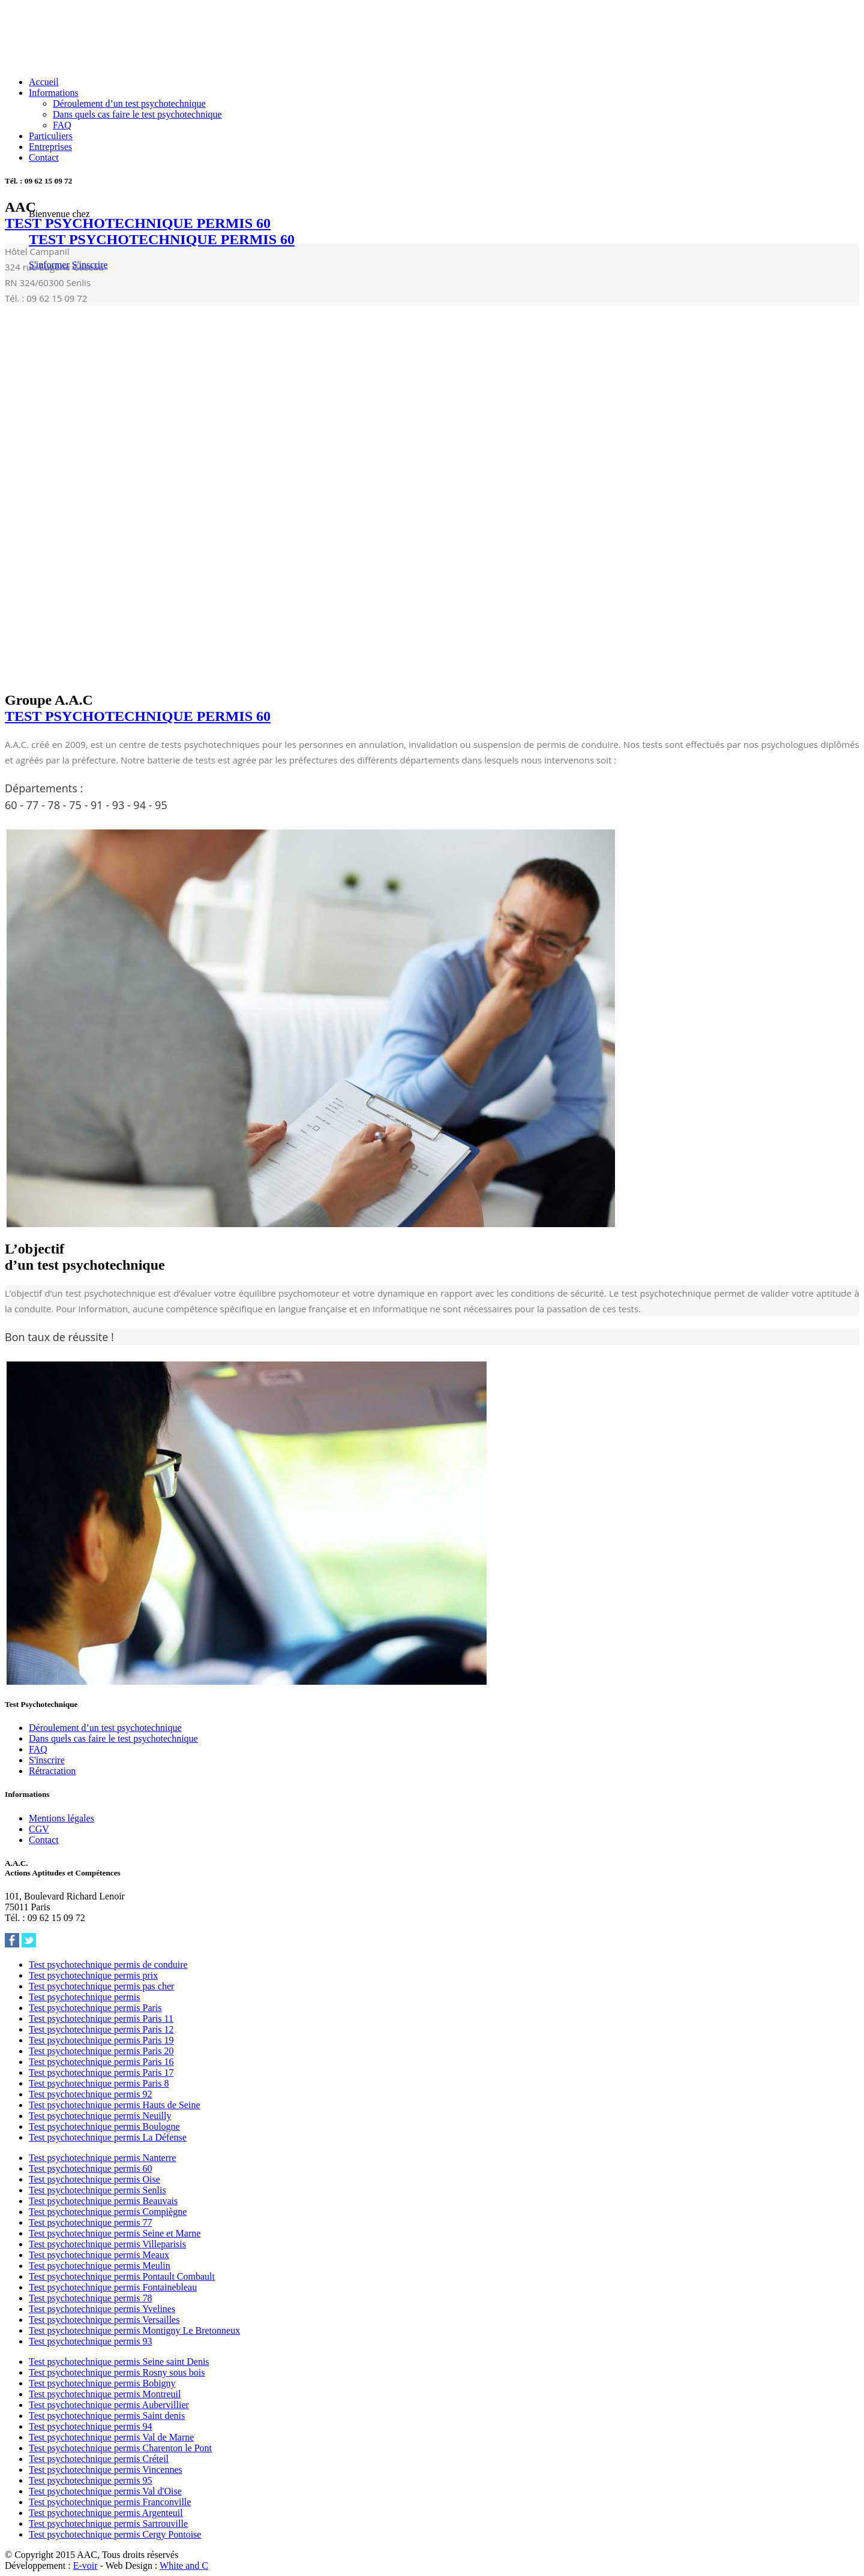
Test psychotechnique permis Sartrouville (108, 2523)
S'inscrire (90, 265)
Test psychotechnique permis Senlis (97, 2190)
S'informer (49, 265)
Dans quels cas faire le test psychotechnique (137, 114)
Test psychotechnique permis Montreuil (105, 2394)
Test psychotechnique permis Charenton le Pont (120, 2448)
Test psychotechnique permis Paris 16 (101, 2062)
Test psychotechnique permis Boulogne (104, 2126)
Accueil (44, 82)
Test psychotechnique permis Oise (94, 2179)
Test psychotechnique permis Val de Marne (111, 2437)
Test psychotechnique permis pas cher (101, 1986)
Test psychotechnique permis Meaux (99, 2255)
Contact (44, 157)
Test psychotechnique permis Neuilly (100, 2116)
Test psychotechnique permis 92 (90, 2094)
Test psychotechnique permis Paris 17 (101, 2072)
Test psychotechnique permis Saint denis (107, 2415)
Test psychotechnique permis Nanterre (102, 2158)
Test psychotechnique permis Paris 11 (101, 2018)
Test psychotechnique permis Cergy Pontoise (115, 2534)
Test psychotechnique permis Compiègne (108, 2212)
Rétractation (52, 1771)
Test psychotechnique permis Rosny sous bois (117, 2372)
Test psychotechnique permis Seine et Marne (114, 2233)
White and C (184, 2565)
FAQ (62, 125)
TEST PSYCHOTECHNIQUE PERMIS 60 (162, 239)
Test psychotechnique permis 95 (90, 2480)
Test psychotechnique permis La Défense (108, 2137)
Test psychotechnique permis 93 (90, 2341)
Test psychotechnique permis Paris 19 (101, 2040)
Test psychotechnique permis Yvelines (102, 2309)
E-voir (85, 2565)
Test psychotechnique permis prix (93, 1975)
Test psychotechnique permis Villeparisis (107, 2244)
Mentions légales (61, 1818)
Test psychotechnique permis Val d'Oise (105, 2491)
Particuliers (51, 136)
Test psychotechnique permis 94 (90, 2426)
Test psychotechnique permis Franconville (110, 2502)
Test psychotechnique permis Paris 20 (101, 2051)
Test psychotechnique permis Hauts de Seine (114, 2105)
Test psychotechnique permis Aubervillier (109, 2405)
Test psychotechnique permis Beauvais (103, 2201)
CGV (39, 1829)
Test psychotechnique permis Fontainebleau (113, 2287)
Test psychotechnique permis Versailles (104, 2320)
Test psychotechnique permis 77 (90, 2222)
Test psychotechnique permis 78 (90, 2298)
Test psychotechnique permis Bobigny (102, 2383)
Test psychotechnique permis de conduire (108, 1964)
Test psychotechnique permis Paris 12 (101, 2029)
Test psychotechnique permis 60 (90, 2168)
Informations (54, 93)
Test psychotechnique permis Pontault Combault (122, 2276)
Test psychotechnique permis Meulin (99, 2266)
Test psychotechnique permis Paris (95, 2008)
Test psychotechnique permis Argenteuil (106, 2513)
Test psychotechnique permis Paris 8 (99, 2083)
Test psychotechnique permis (84, 1997)
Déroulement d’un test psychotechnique (129, 103)
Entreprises (50, 147)
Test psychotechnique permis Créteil (99, 2459)
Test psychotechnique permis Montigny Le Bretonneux (134, 2330)
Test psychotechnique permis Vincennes (105, 2469)
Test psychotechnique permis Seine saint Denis (119, 2361)
